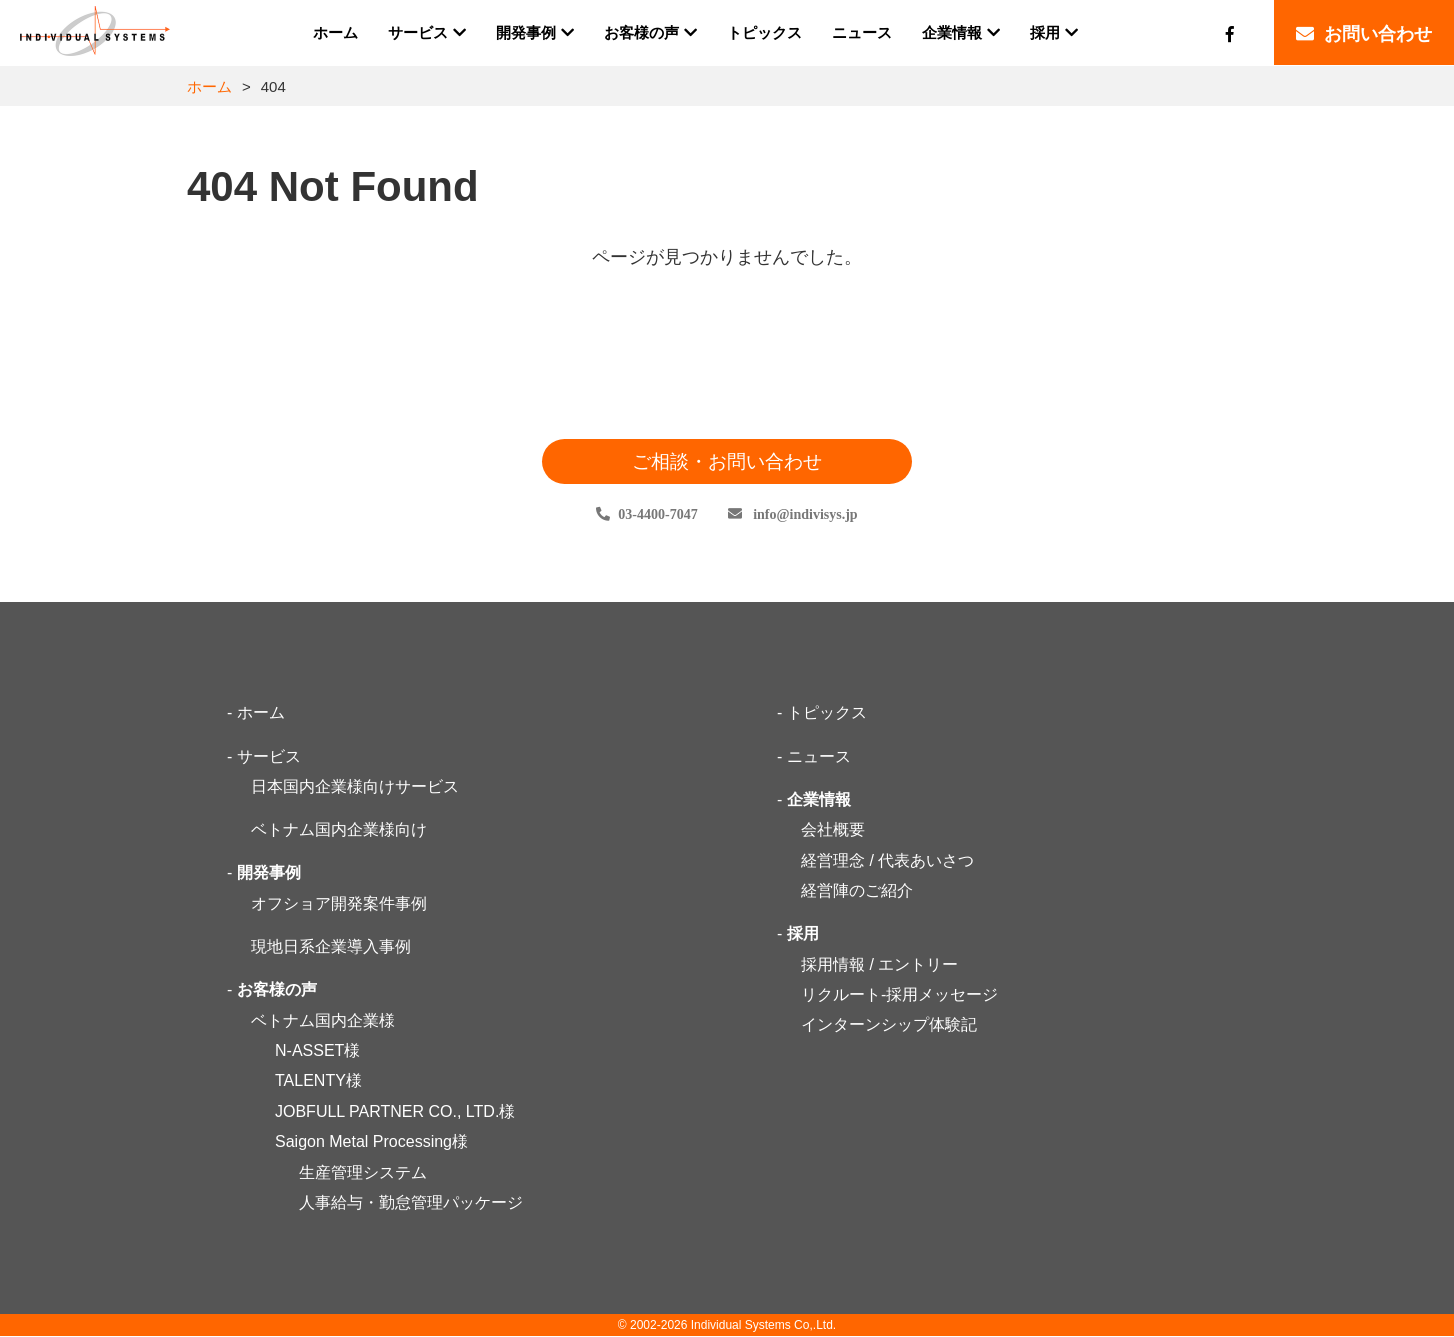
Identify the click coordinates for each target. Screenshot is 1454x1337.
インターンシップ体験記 (889, 1025)
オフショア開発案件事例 (339, 903)
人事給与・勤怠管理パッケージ (411, 1202)
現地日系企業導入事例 (331, 947)
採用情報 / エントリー (879, 964)
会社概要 (833, 830)
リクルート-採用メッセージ (899, 995)
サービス (269, 756)
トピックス (827, 713)
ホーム (209, 86)
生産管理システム (363, 1172)
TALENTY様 (318, 1081)
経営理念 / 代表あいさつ (887, 860)
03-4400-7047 (657, 515)
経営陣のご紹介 (857, 891)
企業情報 (819, 799)
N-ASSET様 (317, 1051)
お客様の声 (277, 990)
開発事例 (269, 873)
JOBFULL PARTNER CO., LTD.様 (395, 1111)
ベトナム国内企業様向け (339, 830)
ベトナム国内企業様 (323, 1020)
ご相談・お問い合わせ (727, 462)
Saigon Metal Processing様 (371, 1142)
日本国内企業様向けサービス (355, 787)
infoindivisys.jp (804, 515)
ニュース (819, 756)
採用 (803, 934)
